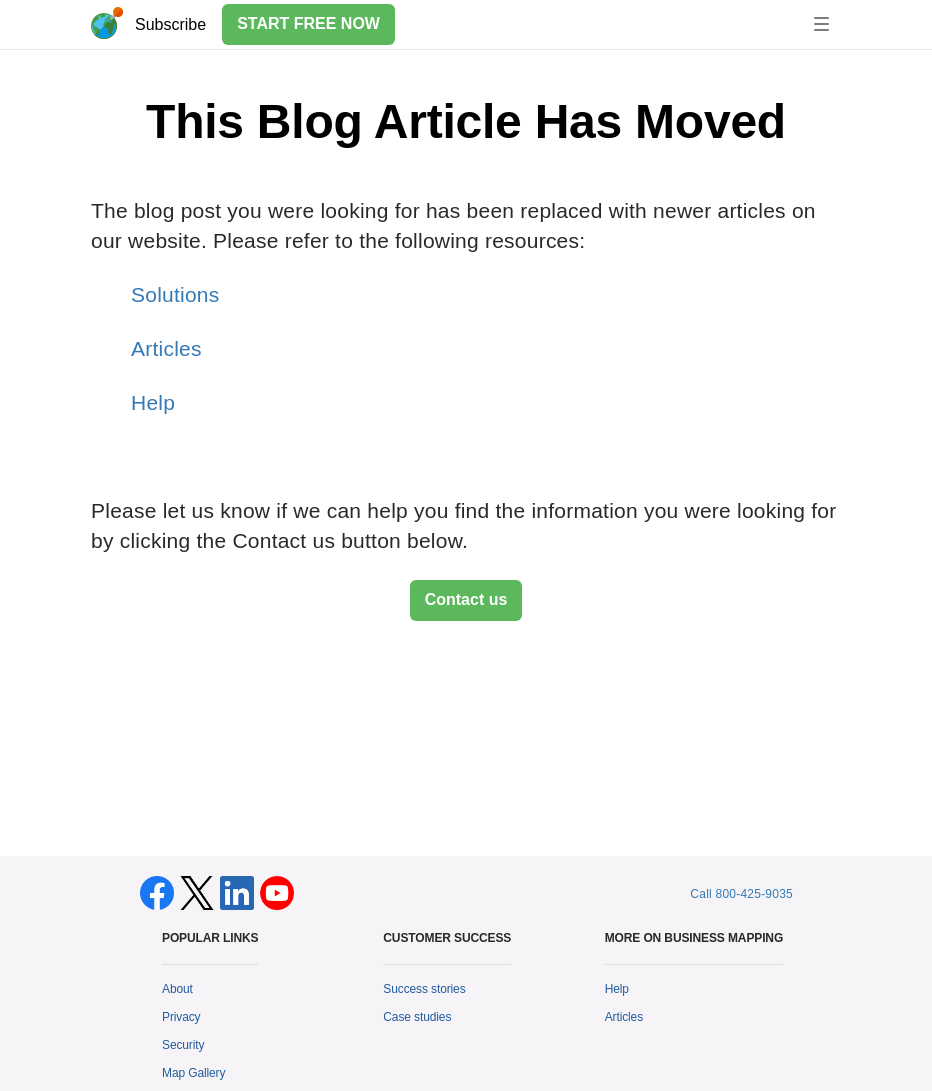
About (177, 989)
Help (153, 402)
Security (183, 1045)
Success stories (424, 989)
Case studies (417, 1017)
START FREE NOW (308, 23)
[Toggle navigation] (821, 24)
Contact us (466, 599)
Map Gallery (193, 1073)
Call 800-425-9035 (741, 894)
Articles (166, 348)
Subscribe (170, 24)
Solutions (175, 294)
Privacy (181, 1017)
